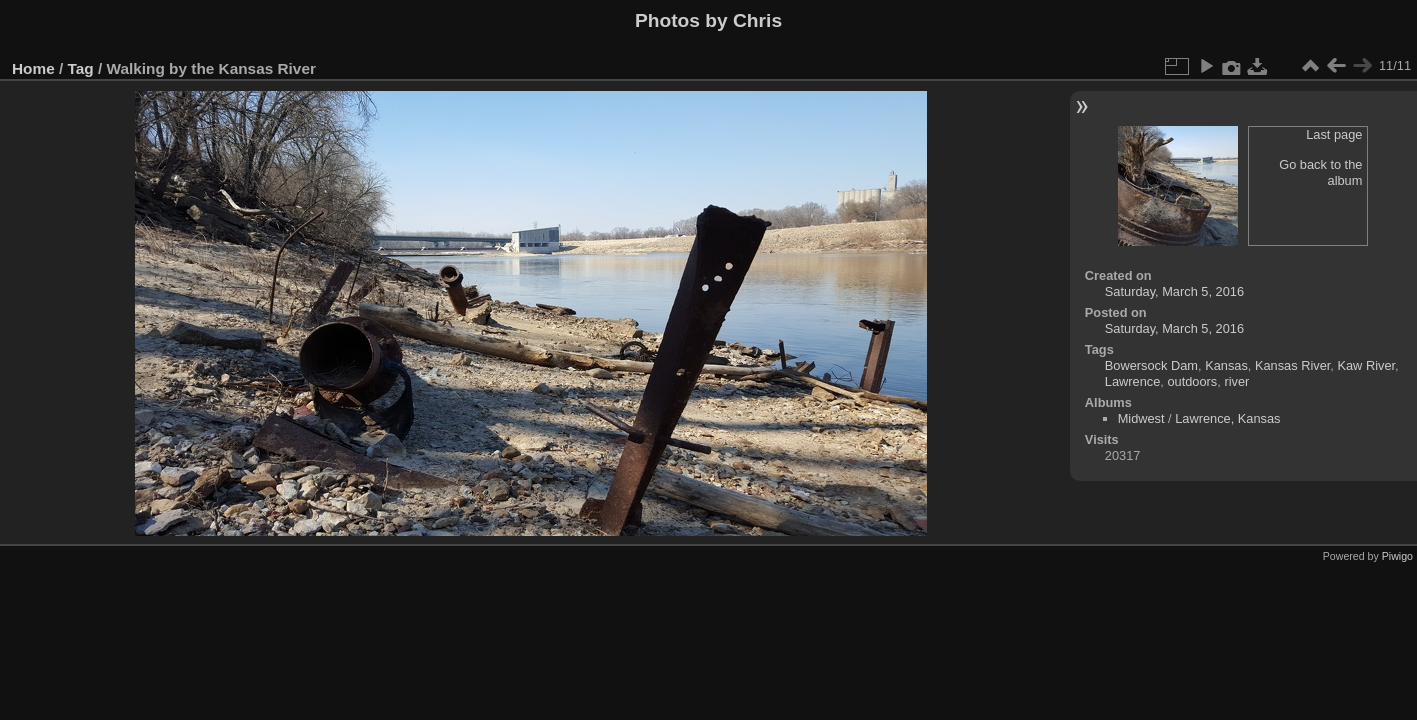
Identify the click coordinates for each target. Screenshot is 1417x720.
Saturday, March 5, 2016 (1174, 291)
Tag (81, 68)
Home (33, 68)
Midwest (1141, 418)
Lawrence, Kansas (1227, 418)
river (1236, 381)
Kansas (1226, 365)
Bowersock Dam (1151, 365)
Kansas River (1292, 365)
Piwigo (1397, 556)
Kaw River (1366, 365)
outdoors (1192, 381)
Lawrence (1133, 381)
